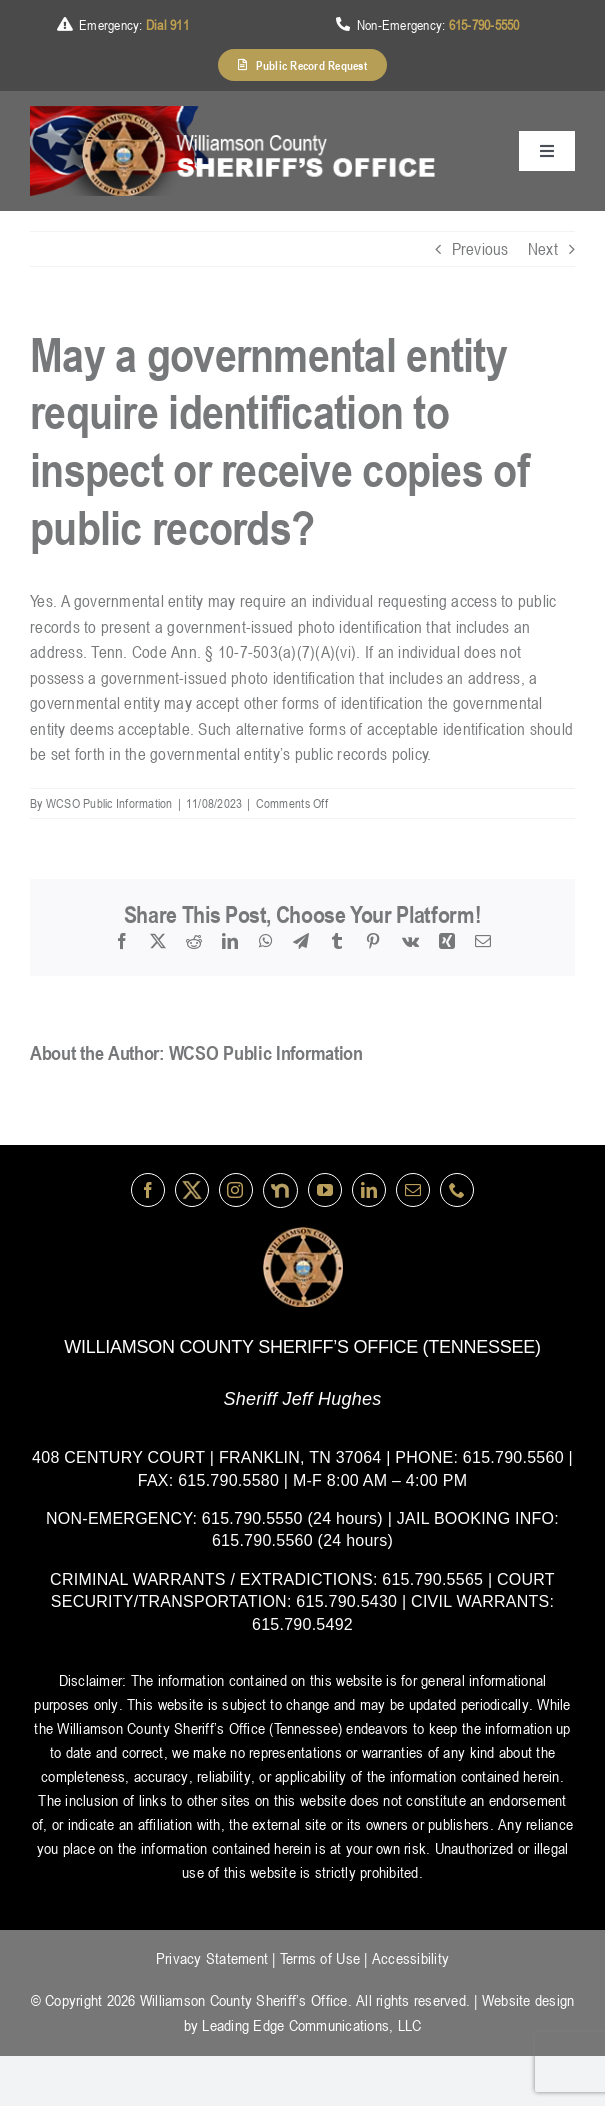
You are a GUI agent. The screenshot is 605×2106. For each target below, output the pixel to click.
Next (543, 249)
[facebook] (148, 1190)
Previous (480, 249)
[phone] (457, 1190)
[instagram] (236, 1190)
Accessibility (410, 1958)
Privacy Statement (212, 1958)
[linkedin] (369, 1190)
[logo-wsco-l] (303, 1235)
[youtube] (325, 1190)
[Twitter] (191, 1189)
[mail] (413, 1190)
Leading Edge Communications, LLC (311, 2025)
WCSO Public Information (109, 803)
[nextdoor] (280, 1190)
